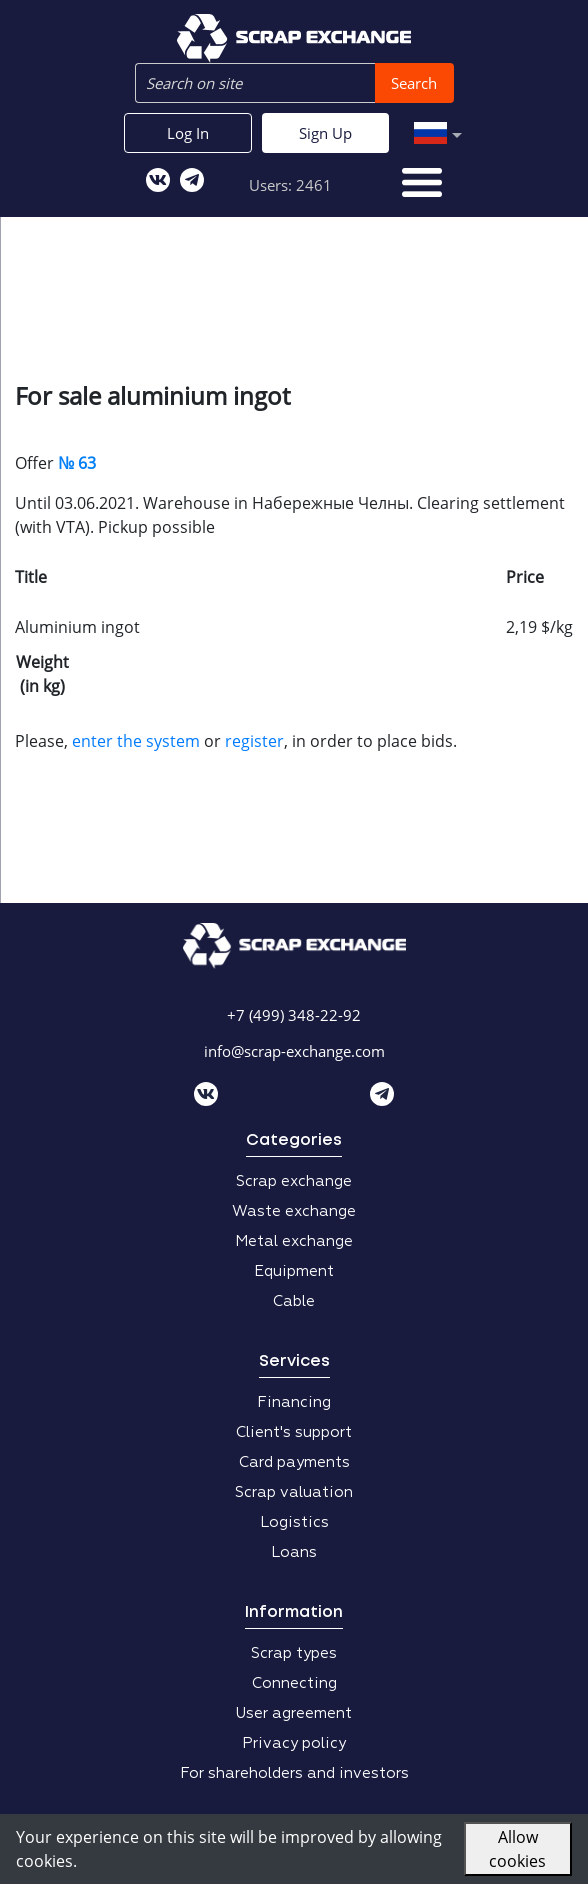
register (254, 741)
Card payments (294, 1462)
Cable (294, 1301)
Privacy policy (294, 1743)
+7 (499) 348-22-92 (294, 1015)
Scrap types (294, 1653)
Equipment (294, 1271)
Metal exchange (294, 1241)
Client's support (294, 1432)
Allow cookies (517, 1849)
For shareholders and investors (294, 1773)
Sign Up (325, 133)
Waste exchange (294, 1211)
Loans (294, 1552)
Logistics (294, 1522)
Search (414, 83)
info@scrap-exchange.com (294, 1051)
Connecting (294, 1683)
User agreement (294, 1713)
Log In (188, 133)
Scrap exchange (294, 1181)
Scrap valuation (294, 1492)
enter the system (136, 741)
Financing (294, 1402)
